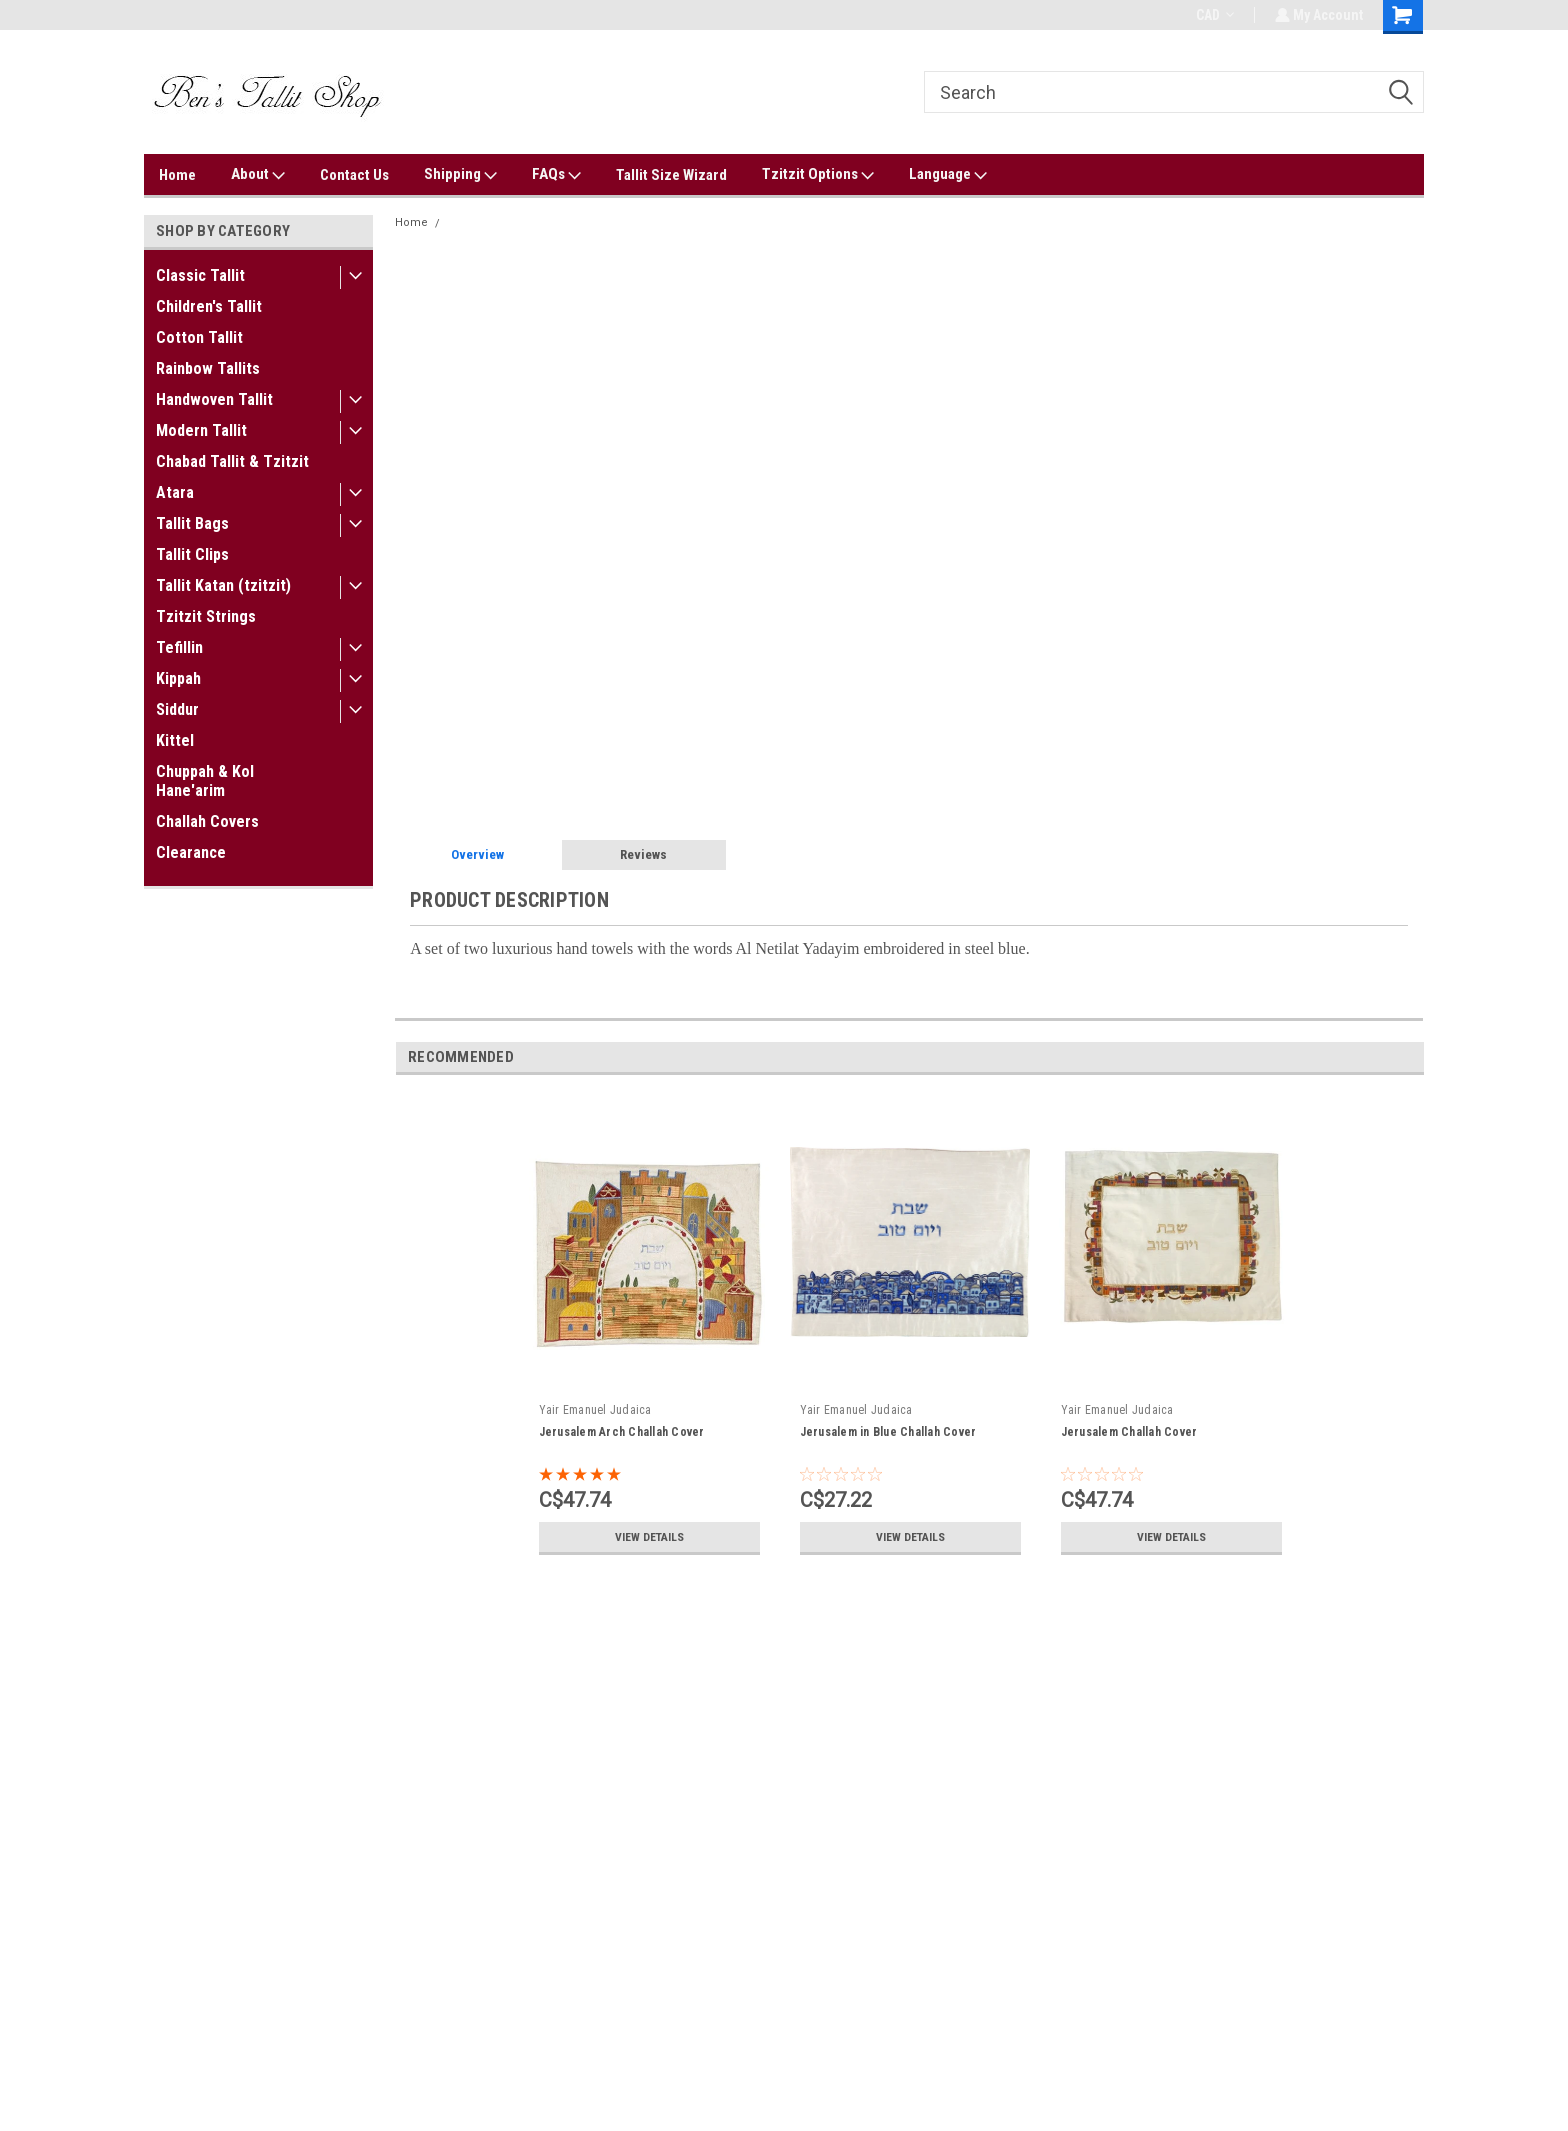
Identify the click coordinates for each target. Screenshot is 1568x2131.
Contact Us (354, 175)
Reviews (643, 854)
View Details (649, 1537)
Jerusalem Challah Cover (1129, 1432)
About (258, 175)
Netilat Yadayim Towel (507, 222)
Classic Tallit (200, 275)
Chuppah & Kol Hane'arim (205, 781)
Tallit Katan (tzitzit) (223, 585)
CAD (1213, 15)
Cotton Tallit (199, 337)
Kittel (175, 740)
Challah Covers (207, 821)
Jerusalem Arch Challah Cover (622, 1432)
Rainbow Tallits (208, 368)
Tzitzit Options (818, 175)
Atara (175, 492)
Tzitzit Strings (206, 616)
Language (948, 175)
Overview (477, 854)
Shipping (460, 175)
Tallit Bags (192, 523)
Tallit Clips (192, 554)
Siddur (177, 709)
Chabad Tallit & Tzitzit (232, 461)
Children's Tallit (209, 306)
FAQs (556, 175)
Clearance (191, 852)
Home (177, 175)
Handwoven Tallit (214, 399)
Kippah (178, 678)
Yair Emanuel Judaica (595, 1410)
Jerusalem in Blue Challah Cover (888, 1432)
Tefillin (179, 647)
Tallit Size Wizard (671, 175)
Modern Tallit (201, 430)
